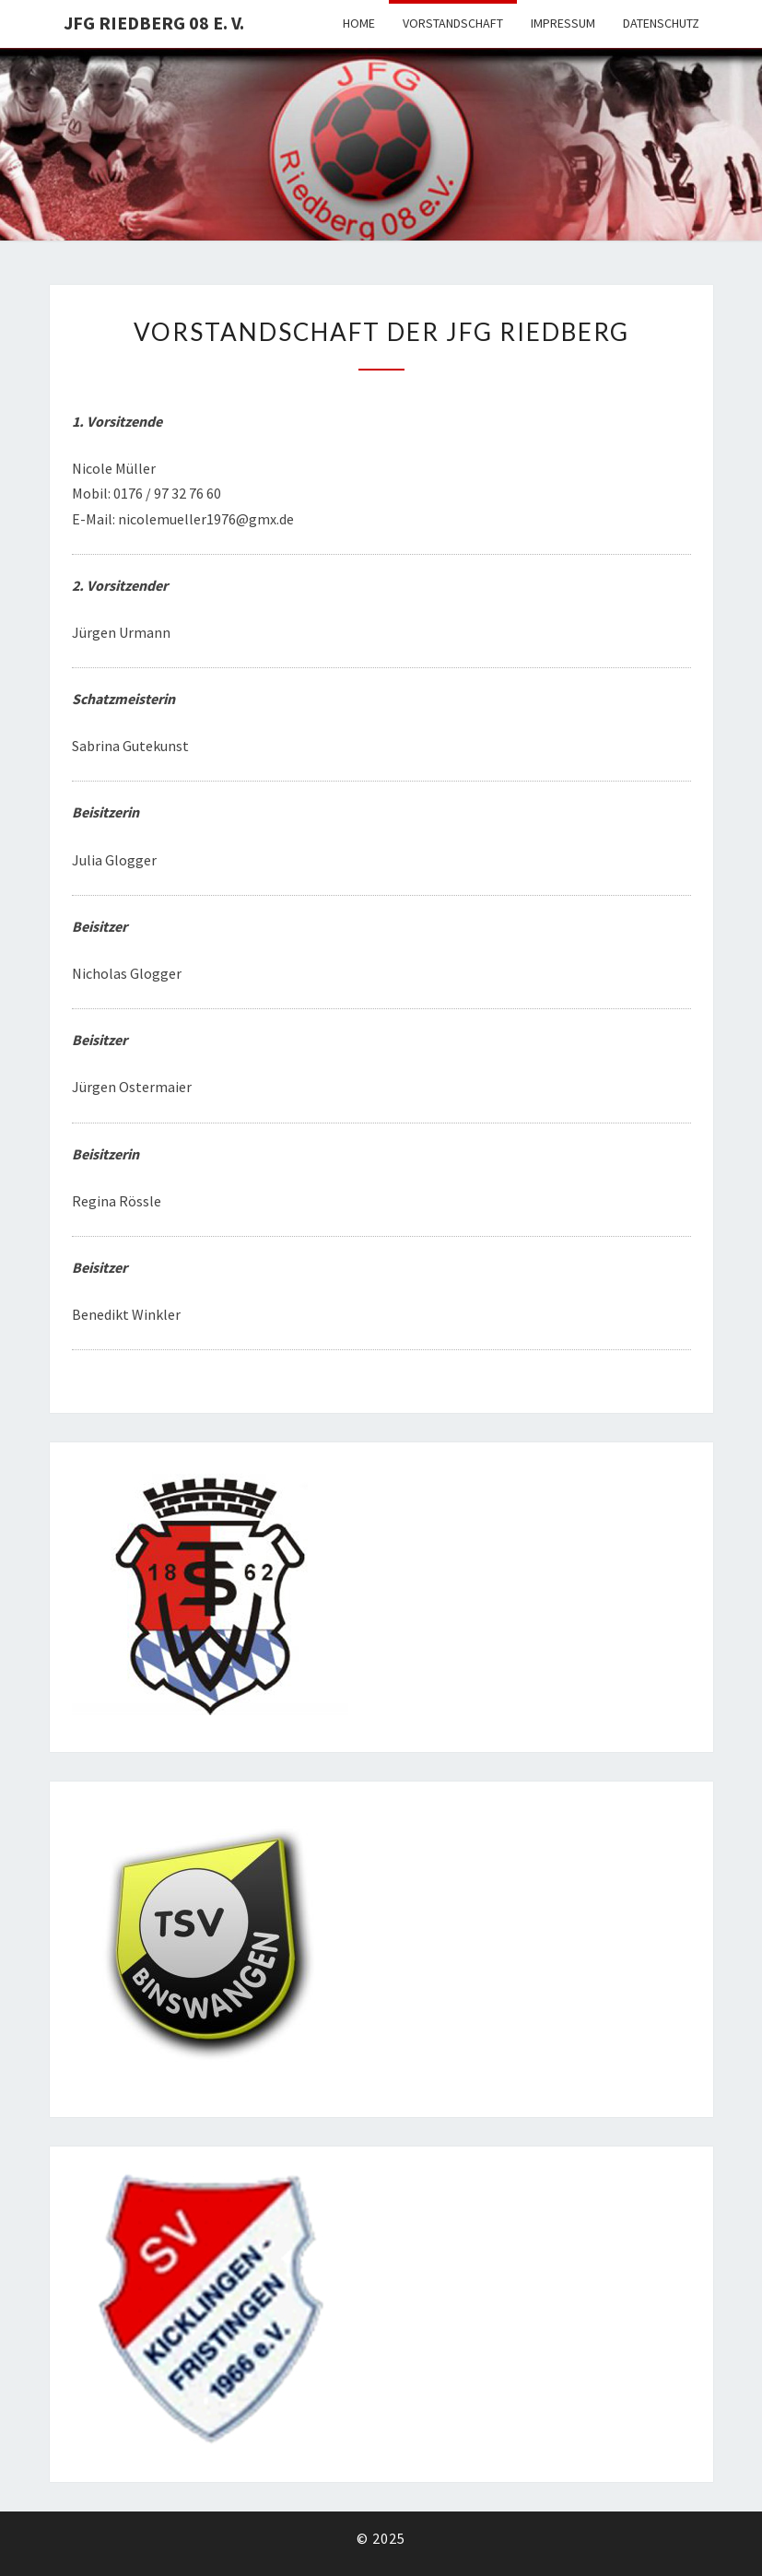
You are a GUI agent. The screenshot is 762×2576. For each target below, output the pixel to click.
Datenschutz (661, 23)
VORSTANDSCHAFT (453, 23)
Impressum (563, 23)
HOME (359, 23)
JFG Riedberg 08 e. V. (154, 22)
